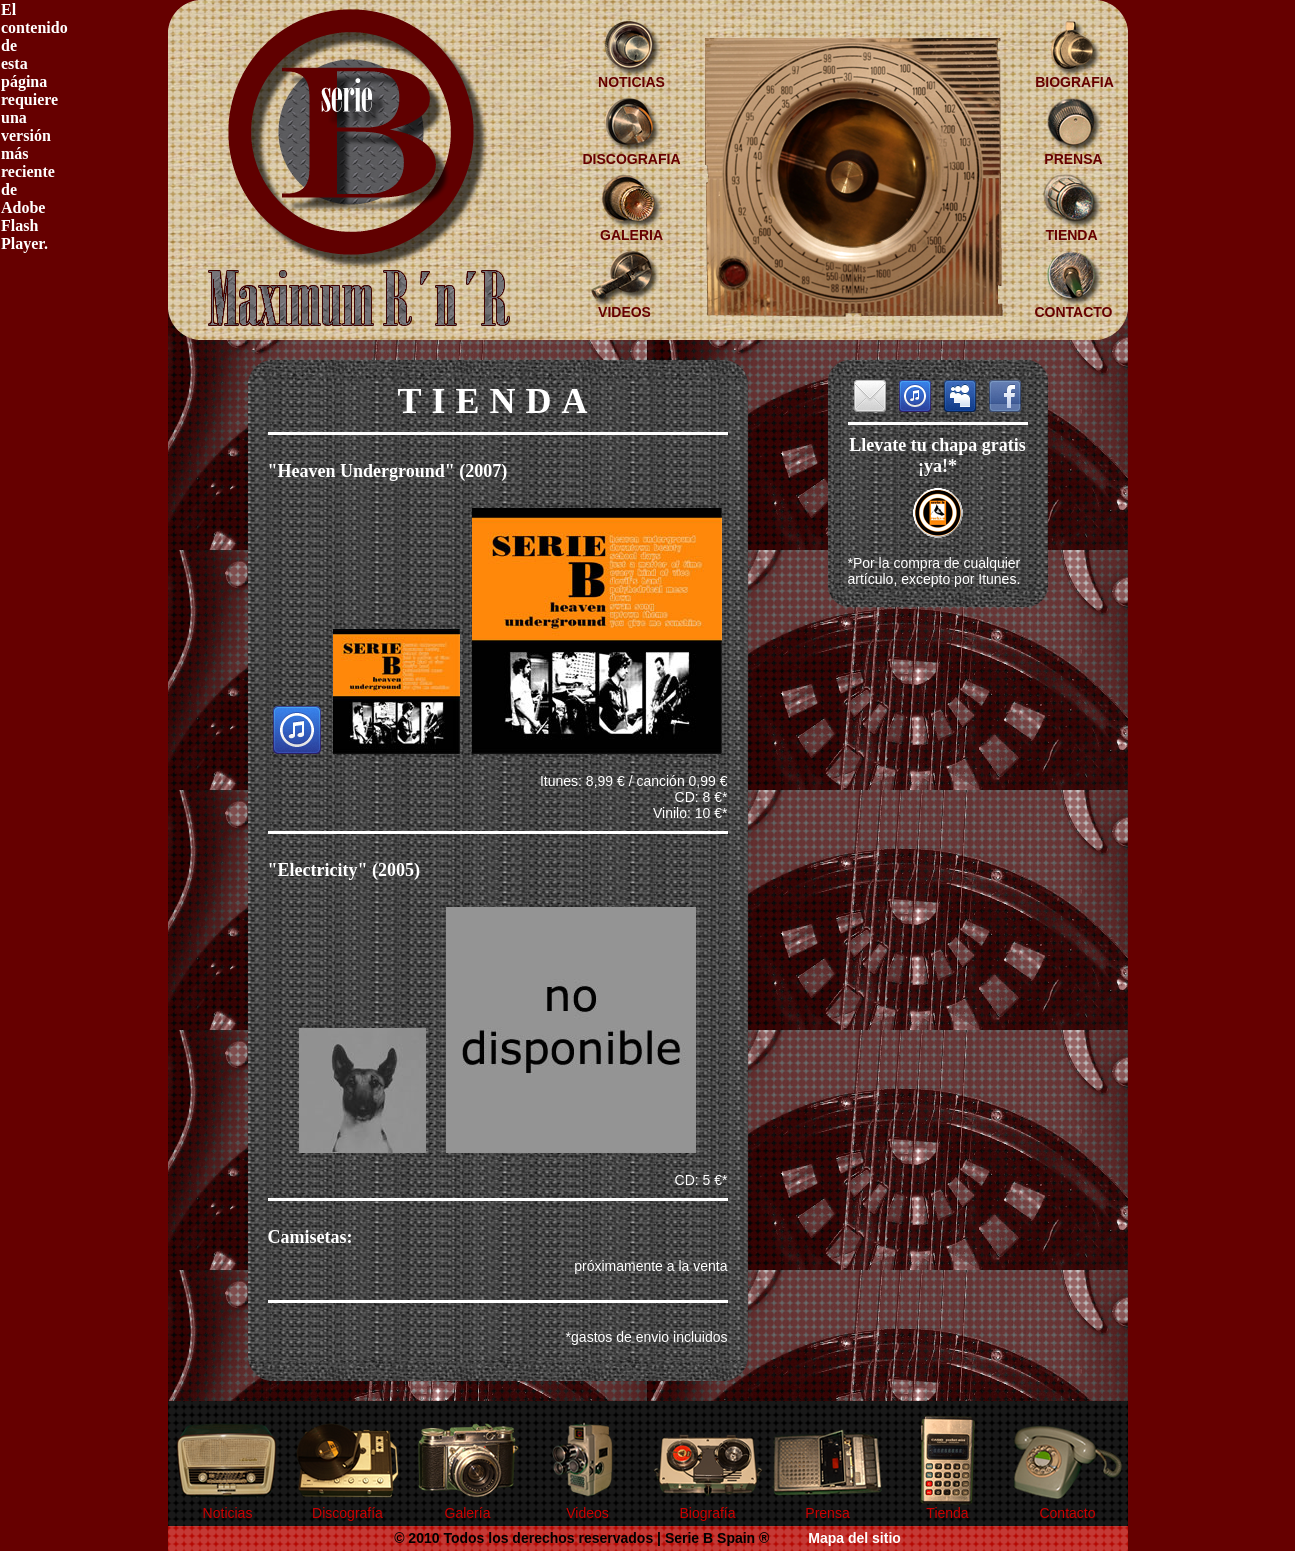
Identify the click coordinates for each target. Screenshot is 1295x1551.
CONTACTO (1073, 312)
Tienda (947, 1513)
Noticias (228, 1513)
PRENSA (1073, 159)
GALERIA (631, 235)
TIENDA (1071, 235)
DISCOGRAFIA (632, 159)
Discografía (347, 1513)
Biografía (707, 1513)
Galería (468, 1513)
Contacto (1067, 1513)
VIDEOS (624, 312)
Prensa (827, 1513)
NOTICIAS (631, 82)
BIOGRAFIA (1074, 82)
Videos (587, 1513)
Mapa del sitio (854, 1538)
